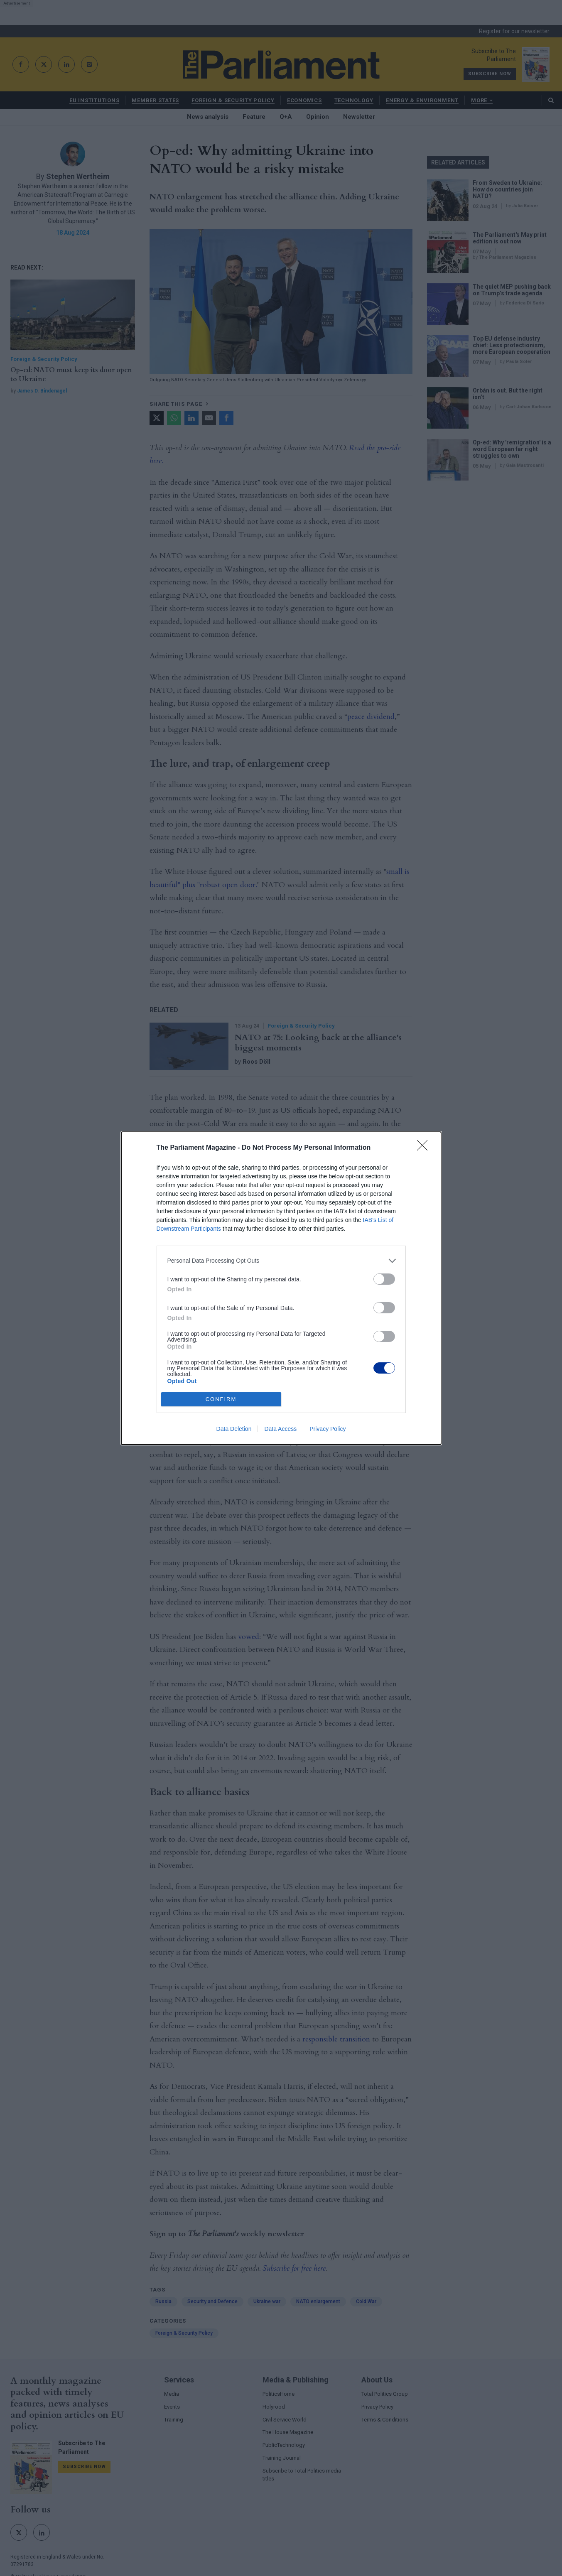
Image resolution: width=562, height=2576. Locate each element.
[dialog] (281, 1288)
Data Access (280, 1428)
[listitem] (281, 1260)
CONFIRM (221, 1399)
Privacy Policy (327, 1428)
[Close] (425, 1148)
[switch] (384, 1279)
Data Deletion (234, 1428)
